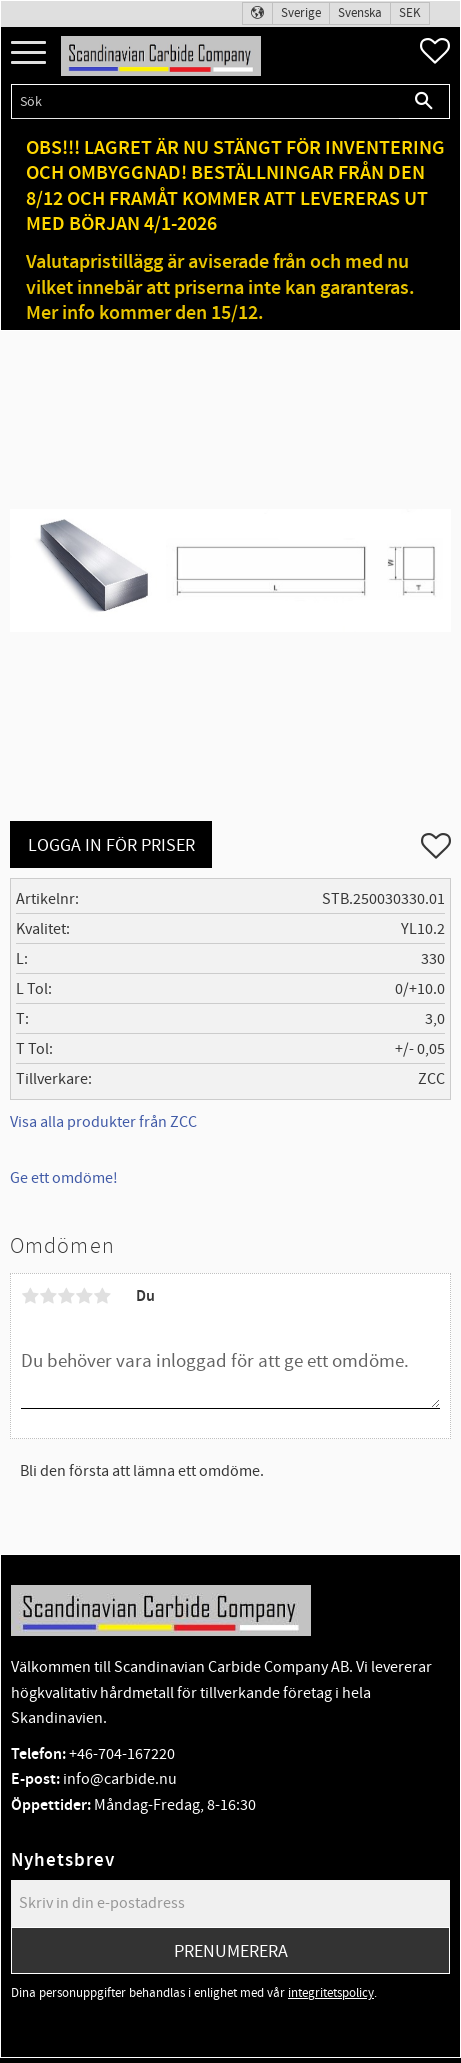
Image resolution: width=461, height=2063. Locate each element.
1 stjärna (30, 1296)
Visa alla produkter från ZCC (103, 1122)
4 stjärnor (84, 1296)
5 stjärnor (102, 1296)
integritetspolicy (331, 1993)
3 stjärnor (66, 1296)
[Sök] (424, 101)
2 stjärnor (48, 1296)
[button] (28, 53)
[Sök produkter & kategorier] (205, 101)
